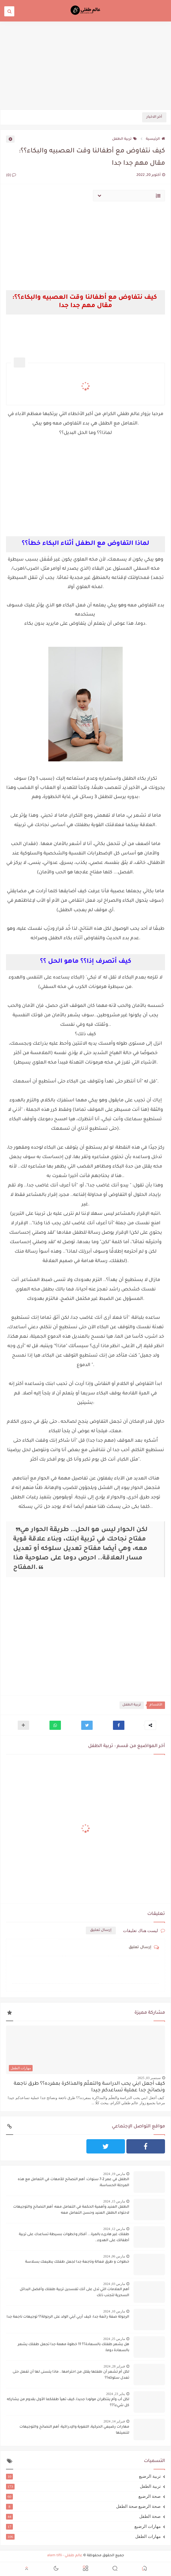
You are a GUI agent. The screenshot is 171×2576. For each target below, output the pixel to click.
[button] (118, 1725)
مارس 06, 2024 (114, 2256)
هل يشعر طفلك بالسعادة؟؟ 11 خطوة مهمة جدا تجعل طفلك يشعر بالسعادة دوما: (73, 2348)
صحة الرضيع (83, 2496)
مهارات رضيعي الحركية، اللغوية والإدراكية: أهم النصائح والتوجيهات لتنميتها (74, 2430)
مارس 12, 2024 (114, 2229)
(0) (11, 176)
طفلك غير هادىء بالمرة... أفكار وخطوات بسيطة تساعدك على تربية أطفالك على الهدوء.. (74, 2238)
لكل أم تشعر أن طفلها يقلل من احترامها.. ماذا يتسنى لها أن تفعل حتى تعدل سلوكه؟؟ (71, 2375)
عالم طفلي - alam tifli (64, 2556)
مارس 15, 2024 (114, 2201)
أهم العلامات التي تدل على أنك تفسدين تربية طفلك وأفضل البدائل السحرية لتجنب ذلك (74, 2293)
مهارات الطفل (83, 2536)
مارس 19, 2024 (114, 2174)
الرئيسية (155, 139)
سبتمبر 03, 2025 (149, 2078)
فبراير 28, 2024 (114, 2366)
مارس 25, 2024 (114, 2339)
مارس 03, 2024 (114, 2284)
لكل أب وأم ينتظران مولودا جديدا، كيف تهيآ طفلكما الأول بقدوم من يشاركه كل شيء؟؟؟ (68, 2403)
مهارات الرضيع (83, 2526)
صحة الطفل (83, 2516)
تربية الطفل (124, 139)
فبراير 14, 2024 (114, 2421)
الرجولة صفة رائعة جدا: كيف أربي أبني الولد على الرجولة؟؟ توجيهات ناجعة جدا (68, 2317)
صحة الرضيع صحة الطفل (83, 2506)
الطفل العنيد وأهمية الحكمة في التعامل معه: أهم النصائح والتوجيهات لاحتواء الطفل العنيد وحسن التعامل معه (71, 2210)
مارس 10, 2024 (114, 2311)
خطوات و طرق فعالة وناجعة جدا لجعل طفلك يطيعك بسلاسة (77, 2262)
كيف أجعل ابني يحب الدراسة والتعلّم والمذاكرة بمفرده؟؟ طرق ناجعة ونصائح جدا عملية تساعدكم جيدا (89, 2087)
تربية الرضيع (83, 2476)
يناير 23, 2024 (115, 2394)
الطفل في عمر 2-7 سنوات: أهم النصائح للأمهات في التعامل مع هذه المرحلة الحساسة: (73, 2183)
